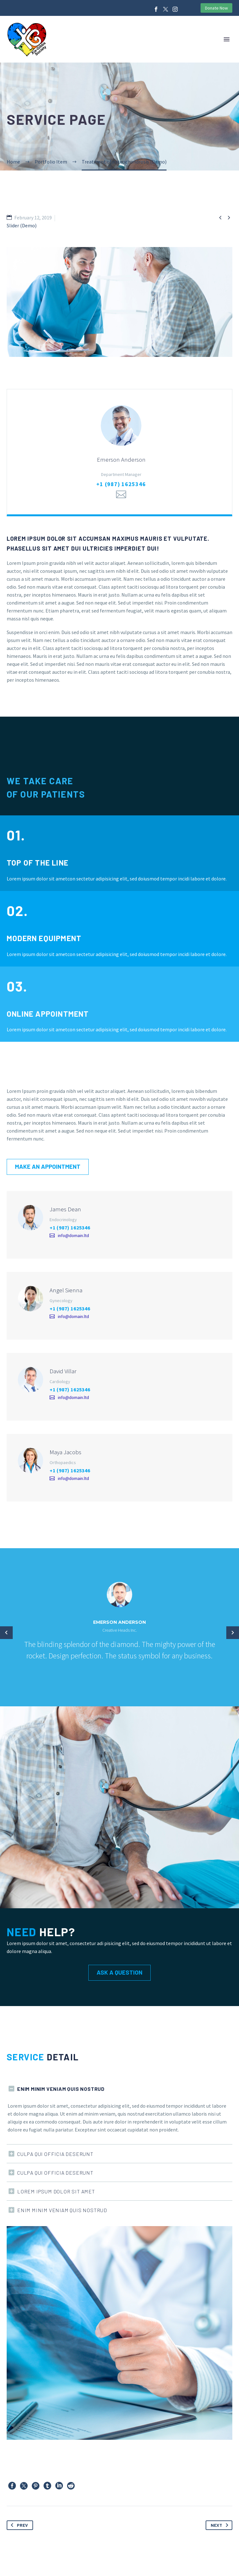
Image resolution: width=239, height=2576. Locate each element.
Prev (18, 2528)
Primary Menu (226, 39)
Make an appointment (47, 1169)
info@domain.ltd (73, 1240)
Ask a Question (119, 1974)
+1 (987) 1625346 (121, 487)
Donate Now (216, 8)
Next (221, 2528)
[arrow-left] (6, 1635)
